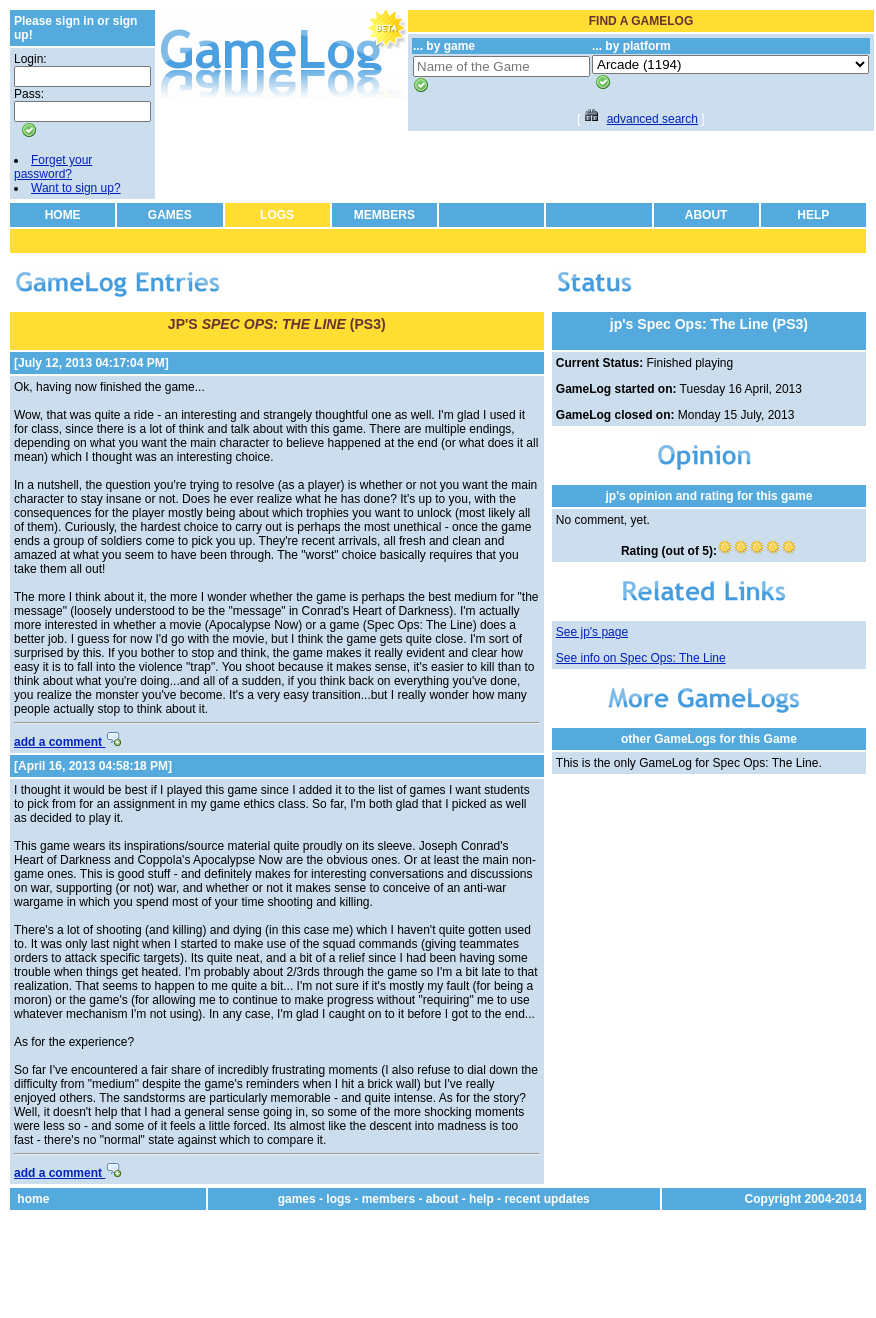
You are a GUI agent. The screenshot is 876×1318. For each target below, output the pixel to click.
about (442, 1199)
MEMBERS (384, 215)
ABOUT (706, 215)
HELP (813, 215)
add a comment (67, 742)
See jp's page (592, 632)
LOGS (277, 215)
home (33, 1199)
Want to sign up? (76, 188)
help (481, 1199)
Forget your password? (53, 167)
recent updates (546, 1199)
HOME (63, 215)
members (388, 1199)
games (297, 1199)
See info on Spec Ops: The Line (641, 658)
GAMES (170, 215)
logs (338, 1199)
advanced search (652, 119)
